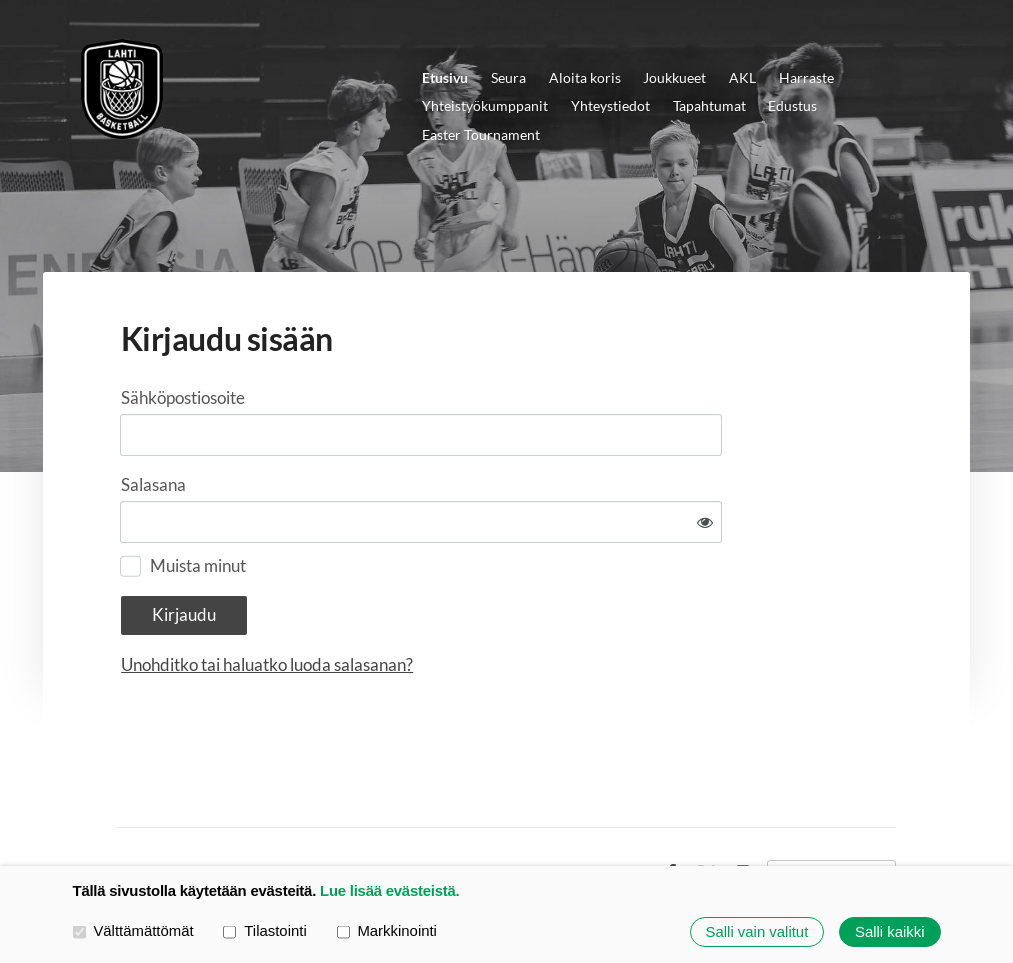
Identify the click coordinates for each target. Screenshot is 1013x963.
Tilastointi (264, 931)
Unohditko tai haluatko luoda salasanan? (466, 604)
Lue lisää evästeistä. (389, 891)
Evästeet (621, 813)
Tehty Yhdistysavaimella (831, 813)
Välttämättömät (133, 931)
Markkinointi (387, 931)
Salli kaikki (890, 932)
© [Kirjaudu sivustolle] (124, 812)
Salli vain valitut (757, 932)
